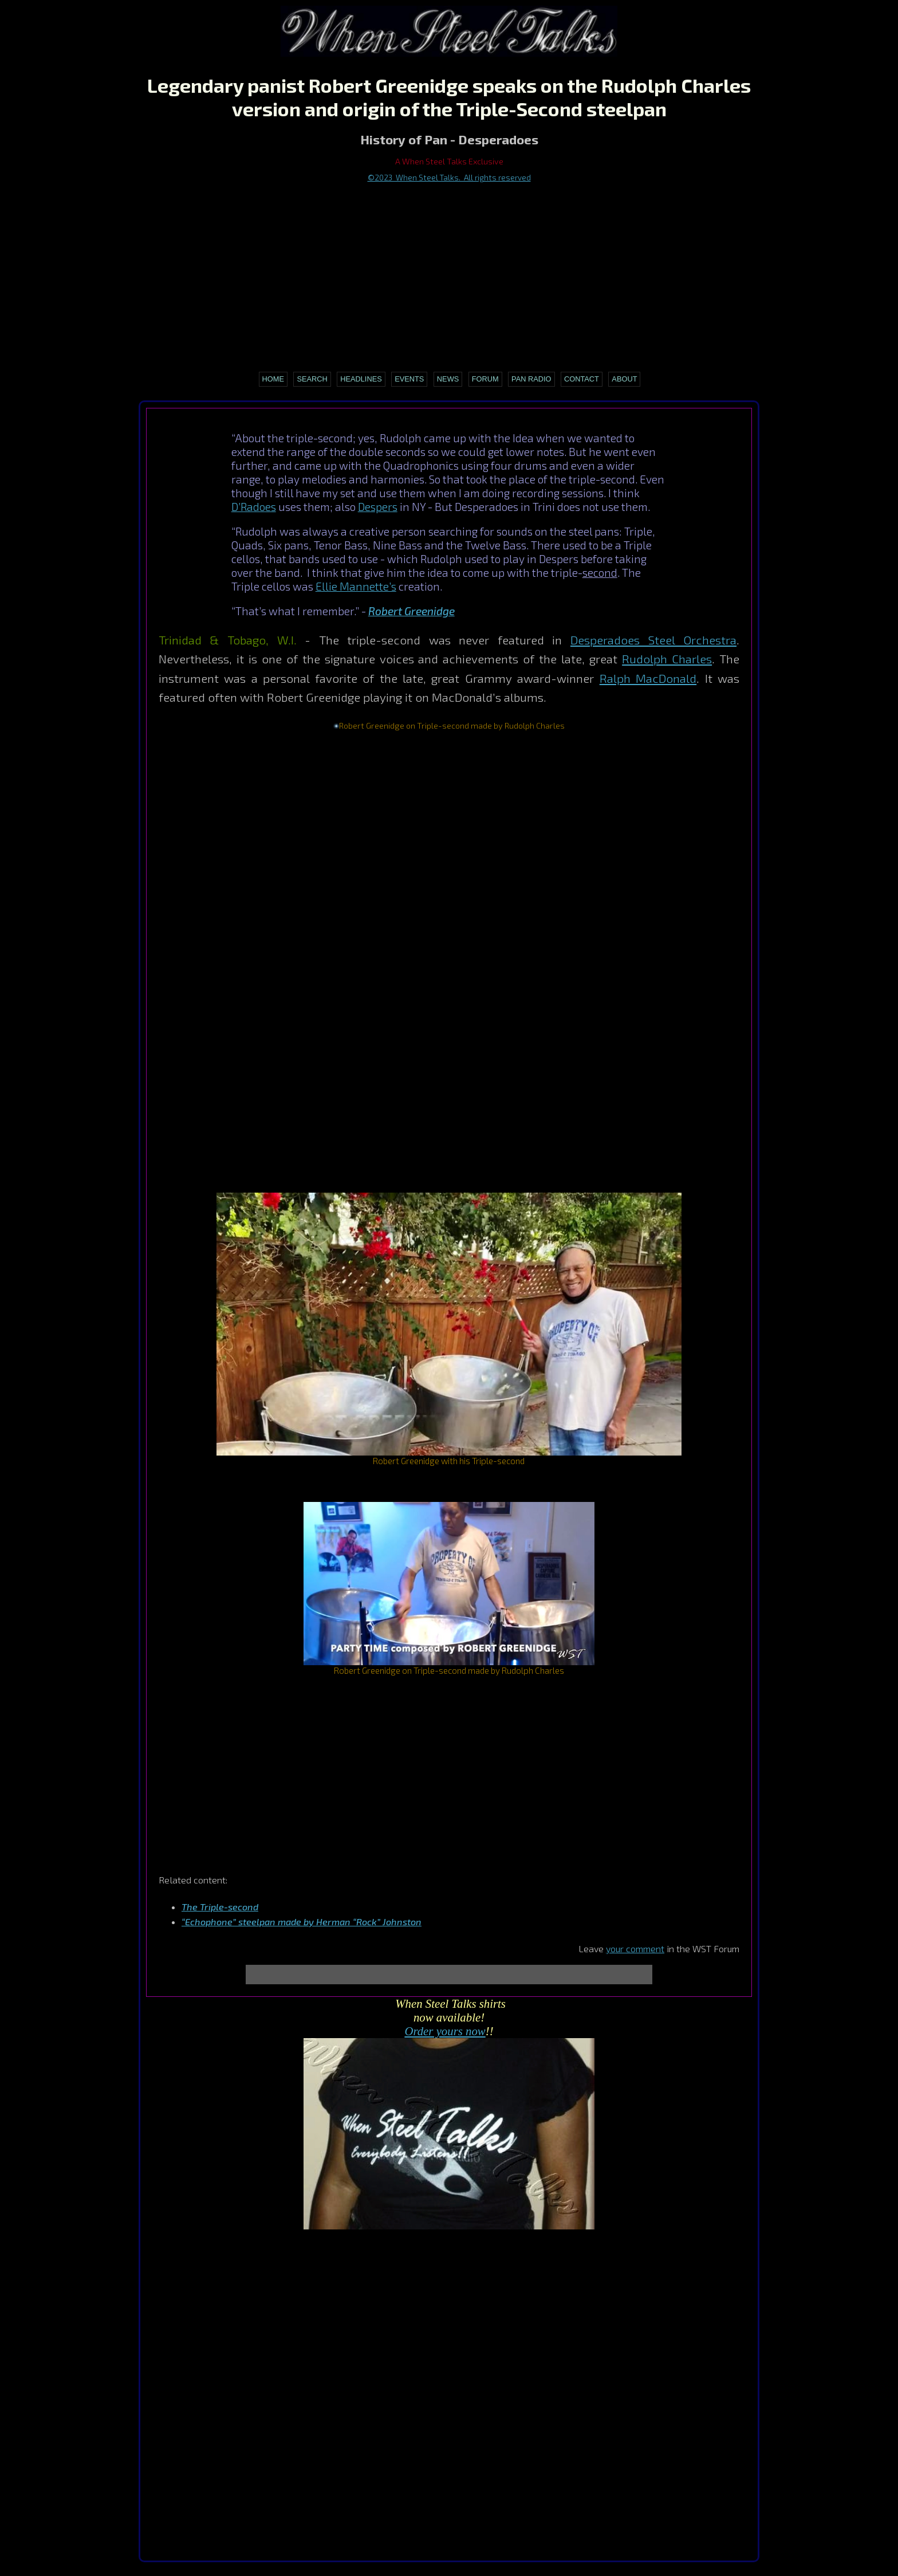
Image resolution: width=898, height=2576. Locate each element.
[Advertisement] (449, 270)
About (624, 379)
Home (273, 379)
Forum (485, 379)
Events (409, 379)
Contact (581, 379)
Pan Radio (531, 379)
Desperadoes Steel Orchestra (653, 639)
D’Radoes (253, 506)
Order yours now (444, 2031)
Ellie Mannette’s (356, 586)
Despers (377, 506)
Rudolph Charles (667, 658)
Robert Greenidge (411, 611)
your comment (635, 1948)
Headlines (361, 379)
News (448, 379)
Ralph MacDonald (648, 678)
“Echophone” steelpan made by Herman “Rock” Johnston (302, 1921)
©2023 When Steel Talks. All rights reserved (449, 177)
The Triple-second (220, 1906)
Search (312, 379)
